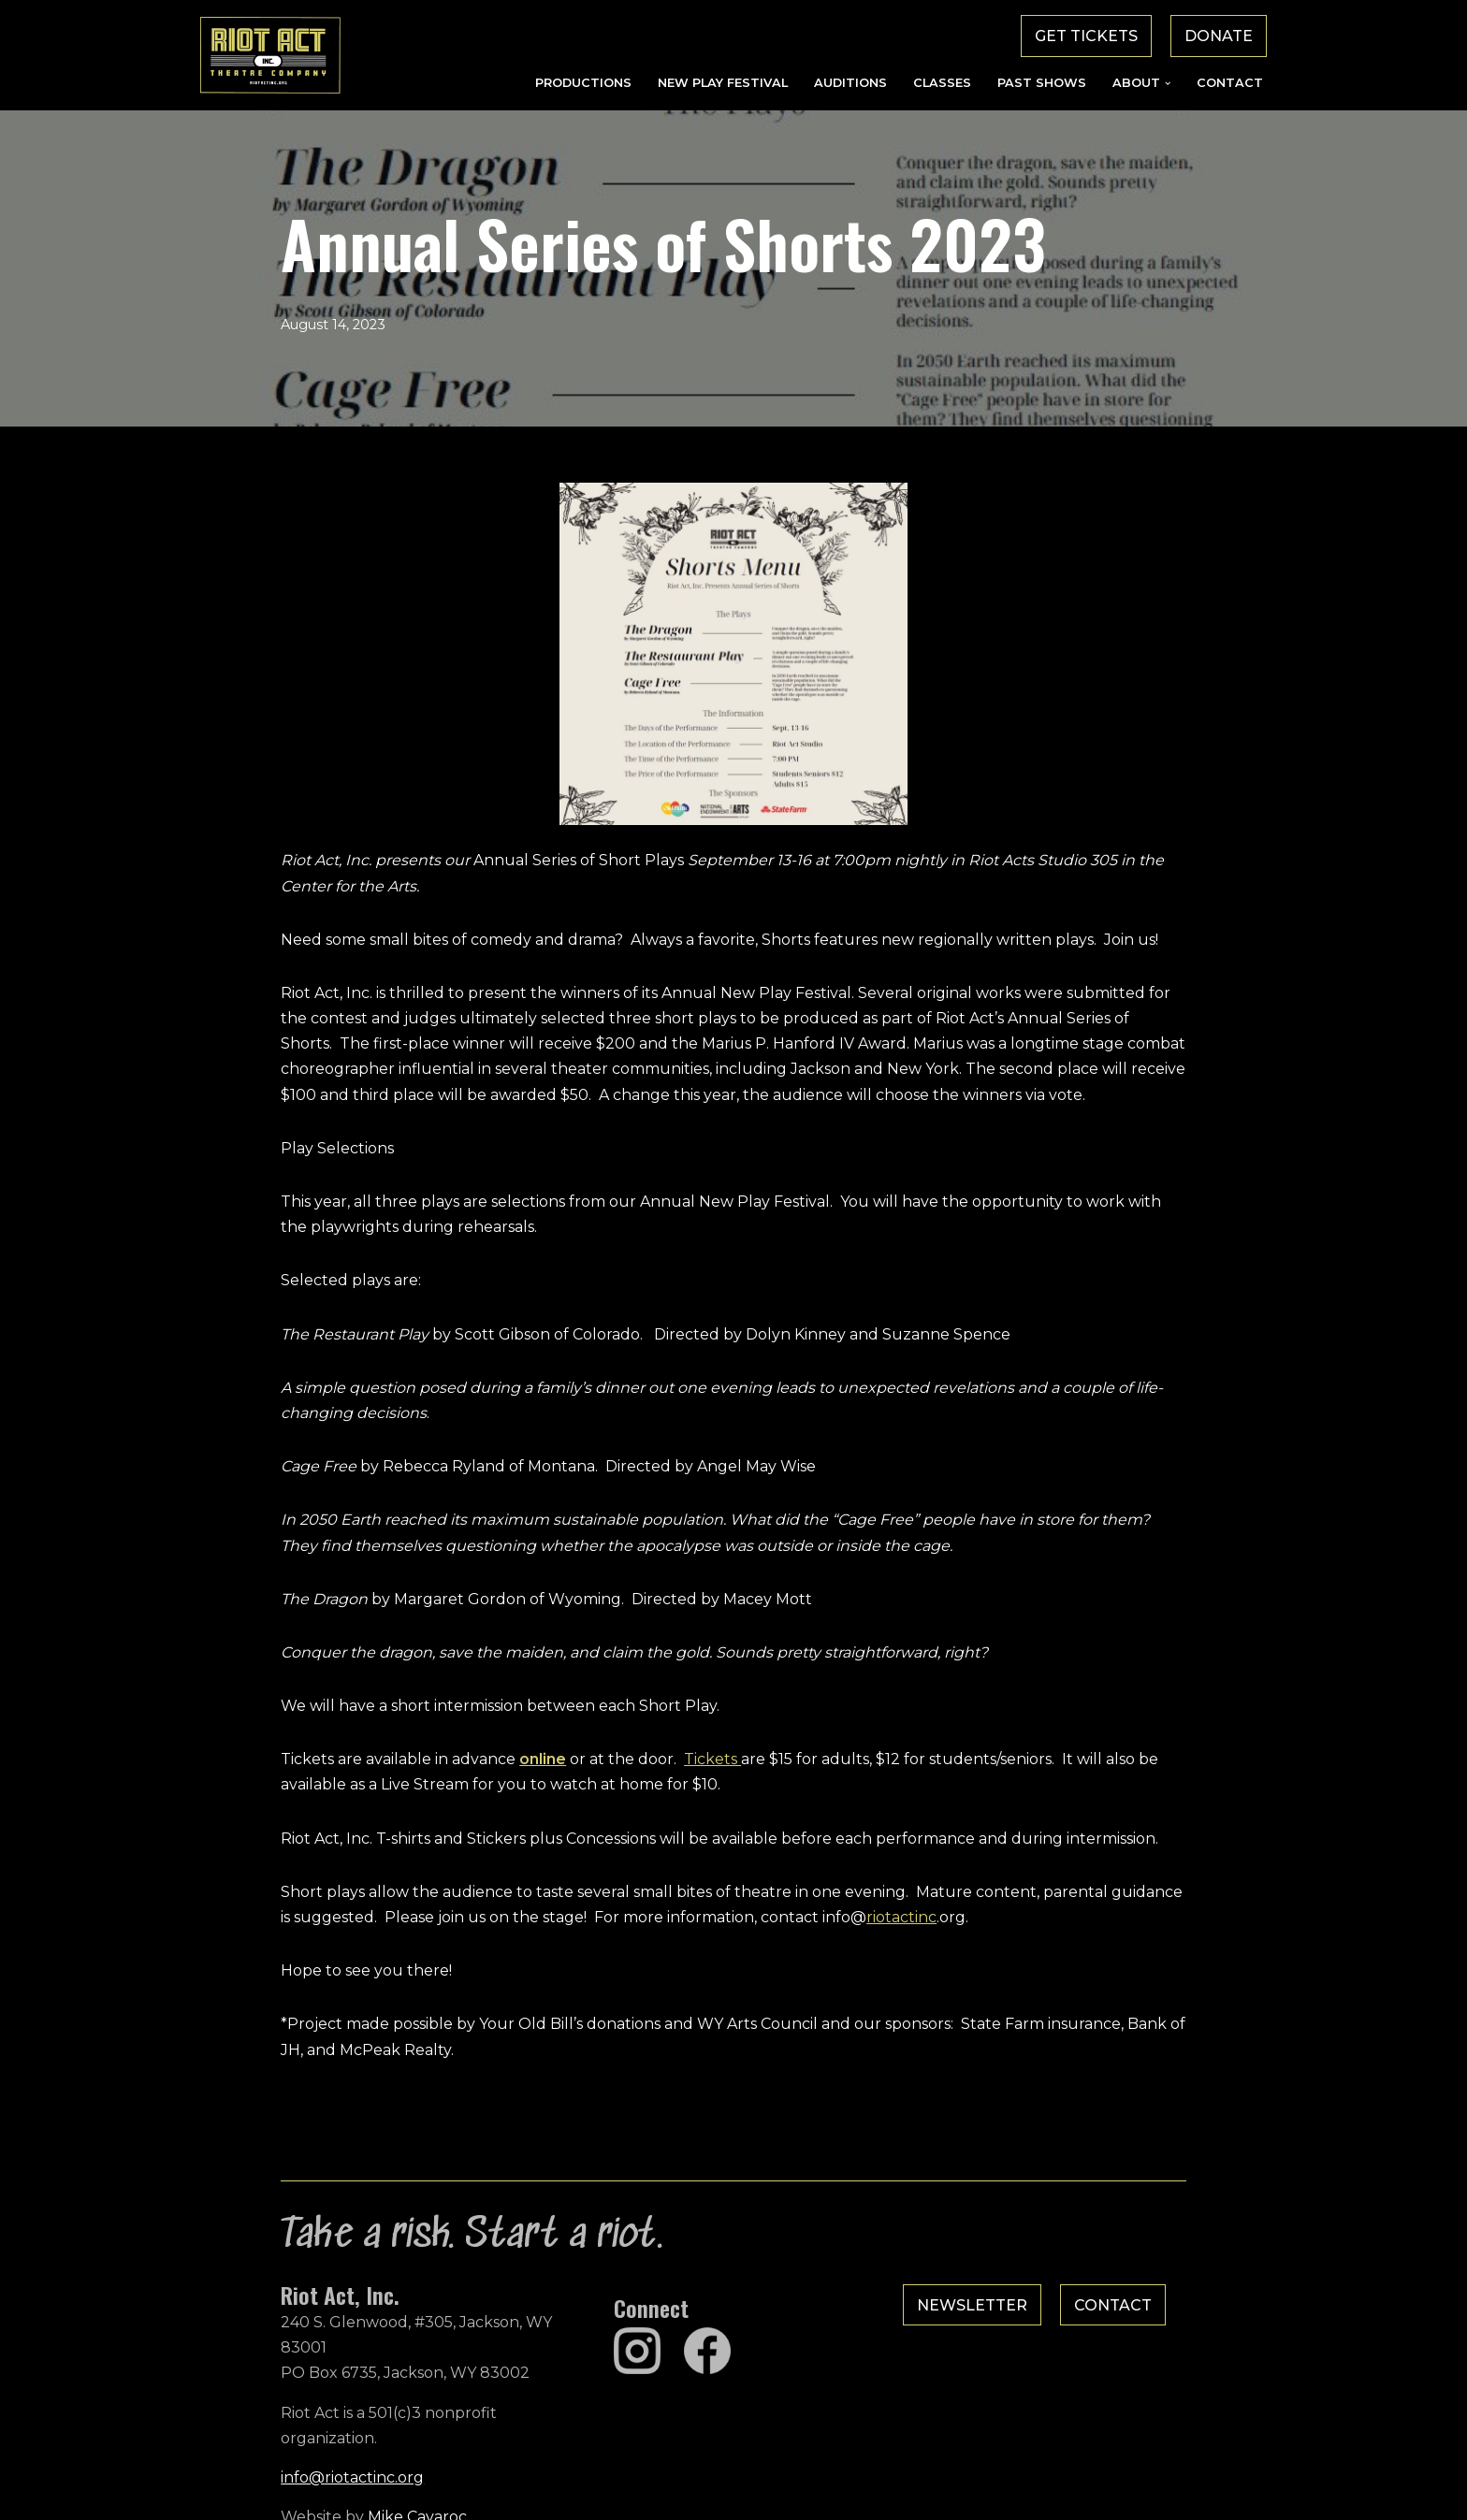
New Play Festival (723, 83)
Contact (1230, 83)
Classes (942, 83)
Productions (583, 83)
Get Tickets (1086, 36)
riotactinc (664, 1924)
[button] (1167, 83)
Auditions (850, 83)
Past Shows (1041, 83)
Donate (1218, 36)
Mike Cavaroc (336, 2477)
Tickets (632, 1765)
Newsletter (999, 2316)
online (462, 1765)
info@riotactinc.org (271, 2438)
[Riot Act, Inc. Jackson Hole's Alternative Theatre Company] (270, 55)
